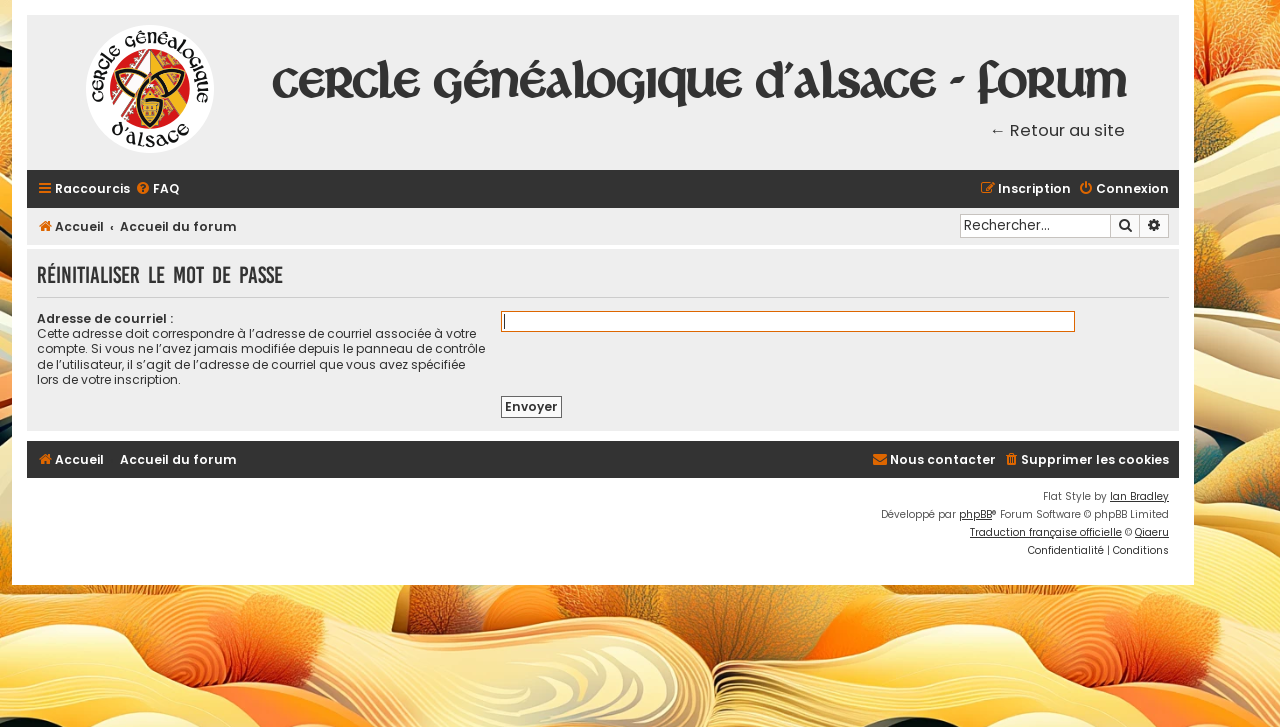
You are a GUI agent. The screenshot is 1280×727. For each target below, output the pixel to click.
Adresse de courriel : (105, 318)
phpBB (975, 514)
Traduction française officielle (1046, 532)
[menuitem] (157, 189)
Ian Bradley (1139, 496)
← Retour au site (1058, 130)
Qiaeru (1152, 532)
